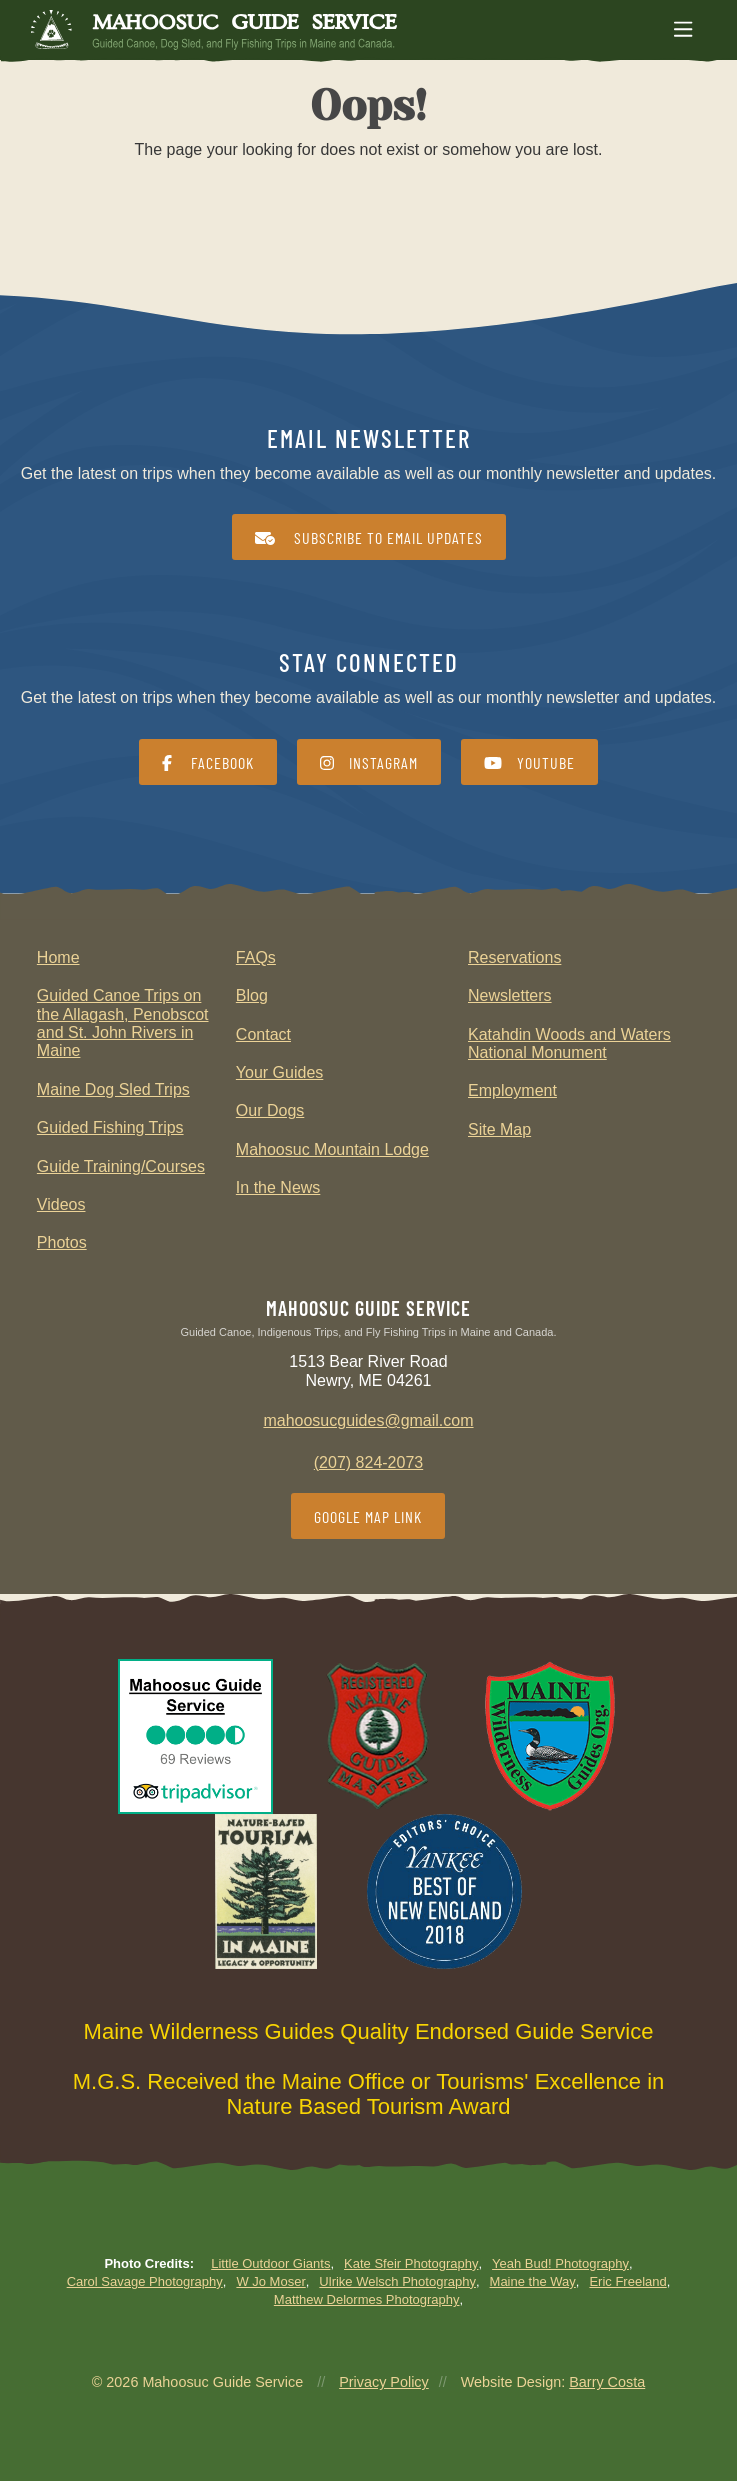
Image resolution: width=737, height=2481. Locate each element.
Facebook (208, 762)
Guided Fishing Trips (110, 1127)
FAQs (256, 957)
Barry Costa (607, 2382)
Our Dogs (270, 1110)
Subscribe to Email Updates (369, 537)
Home (58, 957)
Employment (512, 1090)
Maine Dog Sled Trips (113, 1089)
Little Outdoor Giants (270, 2263)
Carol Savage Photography (145, 2281)
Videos (61, 1204)
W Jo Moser (270, 2281)
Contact (263, 1034)
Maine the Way (533, 2281)
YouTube (529, 762)
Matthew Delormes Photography (367, 2299)
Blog (252, 995)
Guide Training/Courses (121, 1166)
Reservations (514, 957)
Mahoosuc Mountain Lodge (332, 1149)
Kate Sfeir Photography (411, 2263)
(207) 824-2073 (368, 1462)
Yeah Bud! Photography (560, 2263)
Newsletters (510, 995)
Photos (62, 1242)
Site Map (499, 1129)
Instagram (369, 762)
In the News (278, 1187)
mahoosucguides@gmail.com (368, 1420)
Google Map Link (368, 1516)
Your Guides (279, 1072)
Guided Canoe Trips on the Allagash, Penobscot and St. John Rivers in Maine (123, 1023)
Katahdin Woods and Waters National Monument (569, 1043)
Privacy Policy (384, 2382)
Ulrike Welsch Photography (397, 2281)
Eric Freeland (627, 2281)
